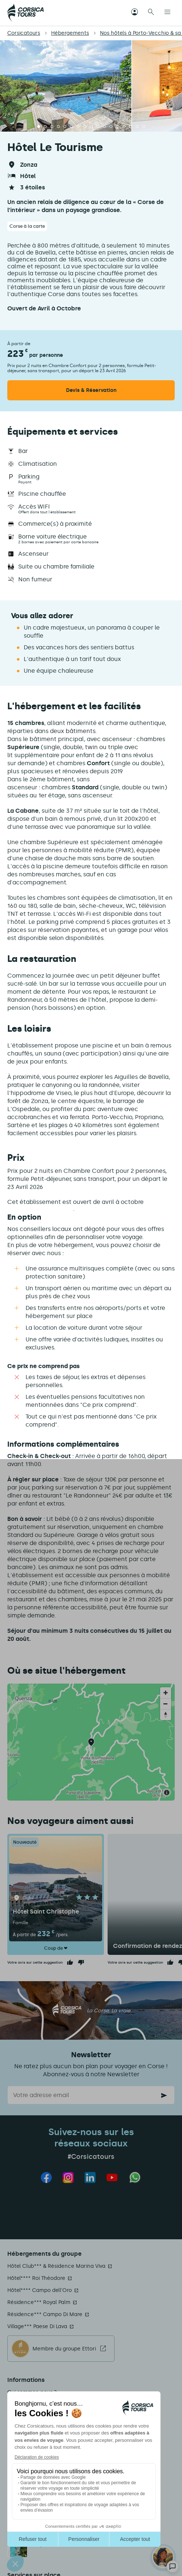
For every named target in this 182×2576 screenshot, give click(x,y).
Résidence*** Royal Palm (38, 2302)
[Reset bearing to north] (165, 1714)
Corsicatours (23, 33)
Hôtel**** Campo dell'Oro (39, 2290)
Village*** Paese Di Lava (37, 2326)
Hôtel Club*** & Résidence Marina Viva (56, 2266)
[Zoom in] (165, 1692)
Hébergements (70, 33)
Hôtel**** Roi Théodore (36, 2278)
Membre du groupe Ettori (64, 2349)
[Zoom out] (165, 1703)
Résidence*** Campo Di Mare (44, 2314)
